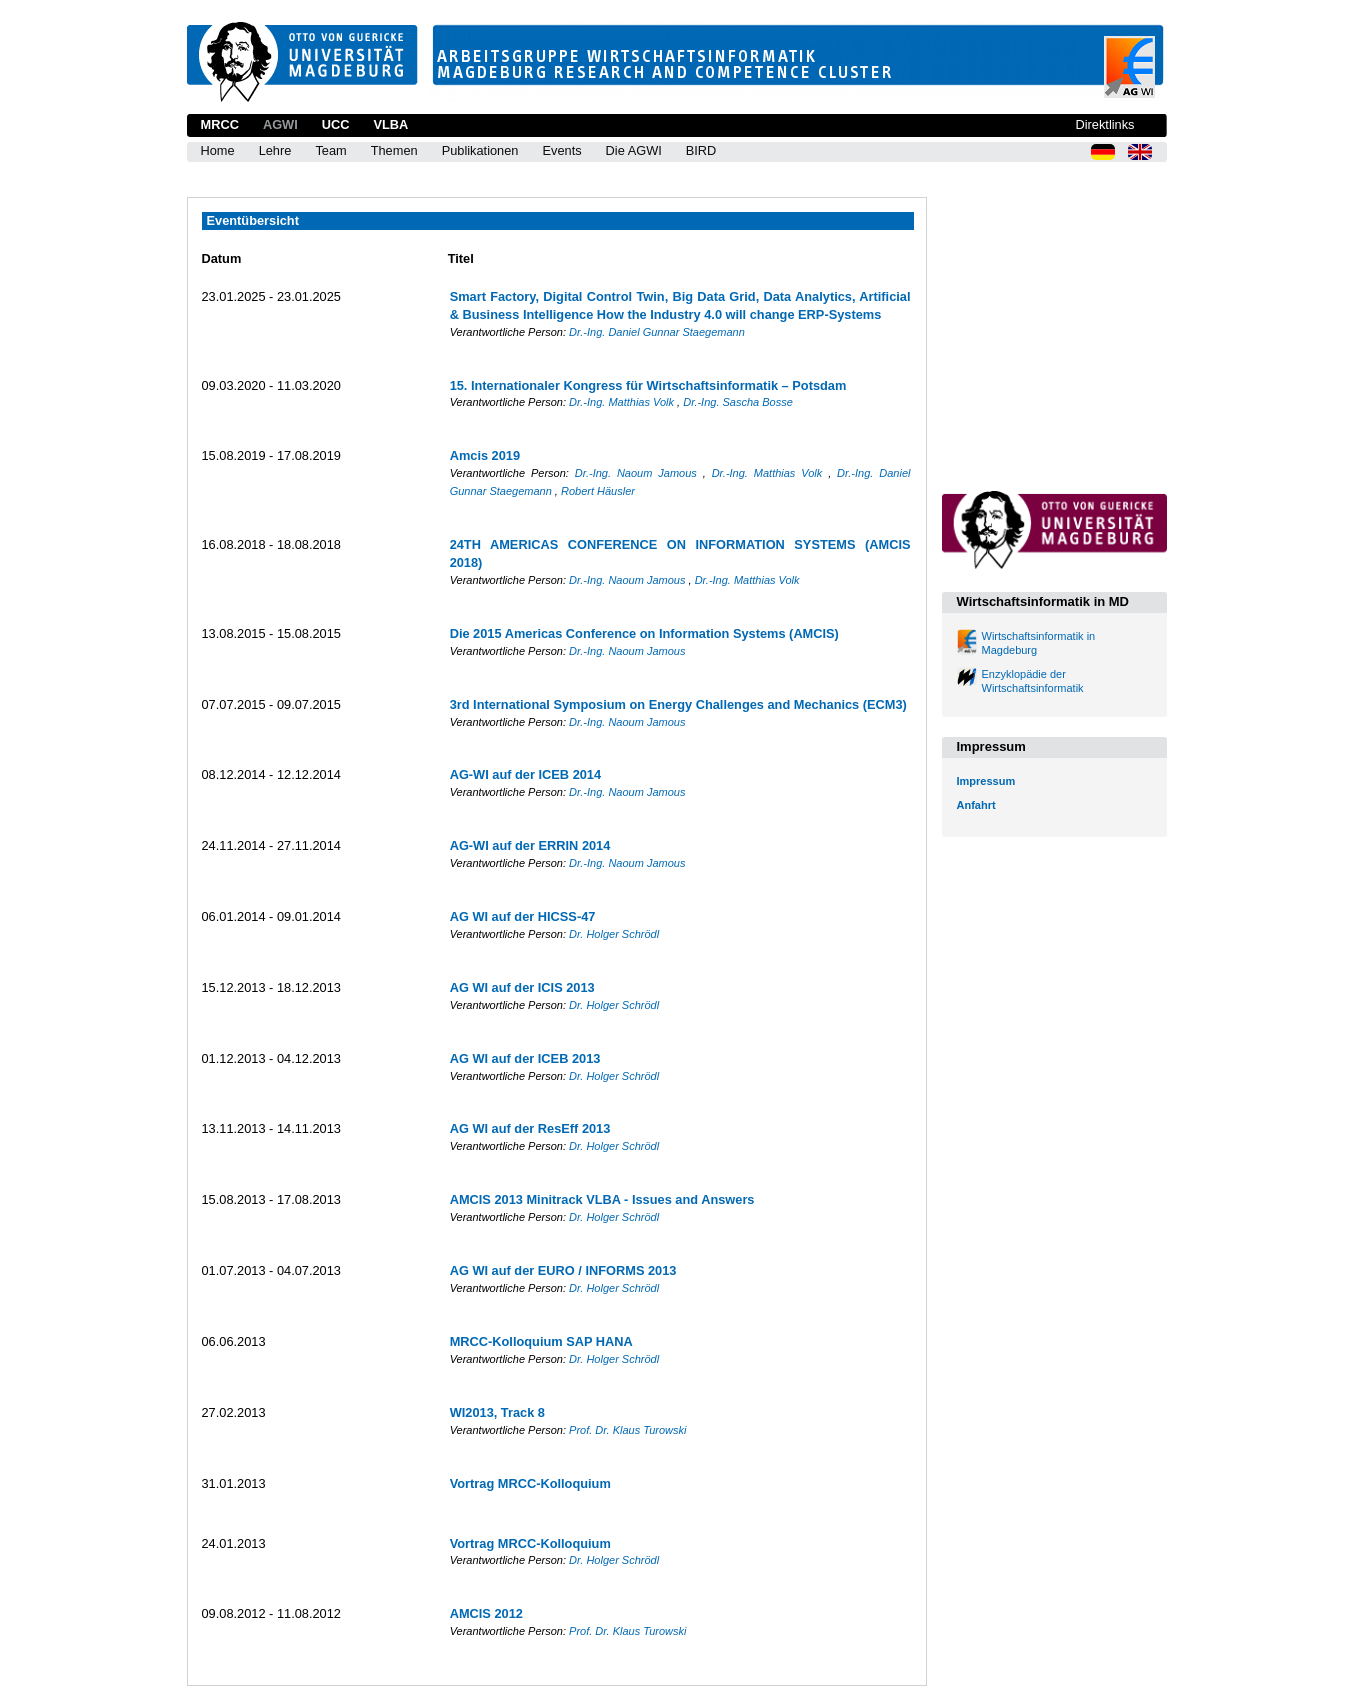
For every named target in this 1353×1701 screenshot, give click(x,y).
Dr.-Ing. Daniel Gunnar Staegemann (657, 332)
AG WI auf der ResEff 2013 (530, 1128)
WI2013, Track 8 (497, 1412)
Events (561, 150)
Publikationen (480, 150)
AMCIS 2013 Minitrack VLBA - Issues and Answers (602, 1199)
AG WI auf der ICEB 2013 (525, 1058)
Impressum (986, 781)
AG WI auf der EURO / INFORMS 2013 (563, 1270)
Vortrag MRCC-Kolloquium (530, 1483)
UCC (336, 124)
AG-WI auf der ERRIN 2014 (530, 845)
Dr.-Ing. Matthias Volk (623, 402)
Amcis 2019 (485, 455)
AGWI (280, 124)
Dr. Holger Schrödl (614, 934)
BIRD (701, 150)
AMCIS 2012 (486, 1613)
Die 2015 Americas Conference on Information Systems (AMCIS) (644, 633)
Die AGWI (634, 150)
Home (218, 150)
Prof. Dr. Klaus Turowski (627, 1430)
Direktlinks (1104, 124)
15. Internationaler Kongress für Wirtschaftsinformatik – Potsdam (648, 385)
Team (330, 150)
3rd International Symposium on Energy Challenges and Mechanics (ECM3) (678, 704)
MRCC (220, 124)
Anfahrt (976, 805)
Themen (394, 150)
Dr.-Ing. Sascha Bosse (738, 402)
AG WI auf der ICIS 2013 (522, 987)
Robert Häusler (598, 491)
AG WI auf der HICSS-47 (523, 916)
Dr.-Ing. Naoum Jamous (639, 473)
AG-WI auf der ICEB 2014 (525, 774)
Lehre (275, 150)
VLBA (390, 124)
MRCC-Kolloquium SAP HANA (541, 1341)
